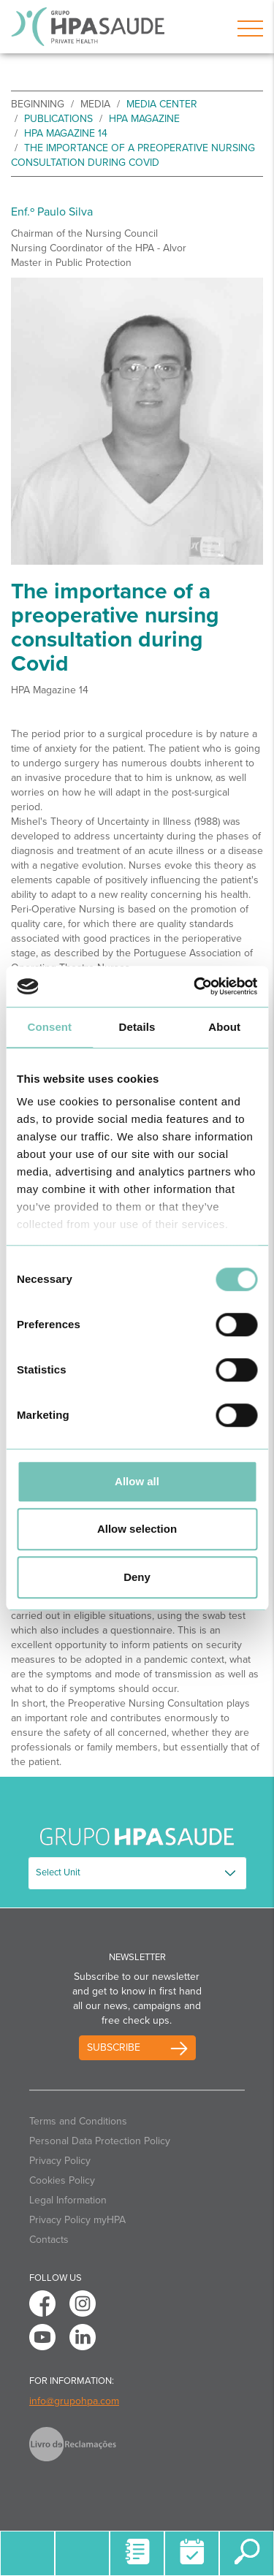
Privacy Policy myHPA (77, 2220)
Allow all (137, 1481)
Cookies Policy (62, 2180)
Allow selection (137, 1529)
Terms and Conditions (78, 2121)
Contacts (49, 2239)
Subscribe (113, 2047)
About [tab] (224, 1027)
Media (95, 104)
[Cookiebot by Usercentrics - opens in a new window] (195, 986)
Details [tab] (137, 1027)
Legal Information (68, 2200)
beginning (37, 104)
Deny (137, 1577)
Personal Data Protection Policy (99, 2141)
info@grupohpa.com (74, 2401)
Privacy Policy (60, 2160)
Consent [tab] (49, 1027)
